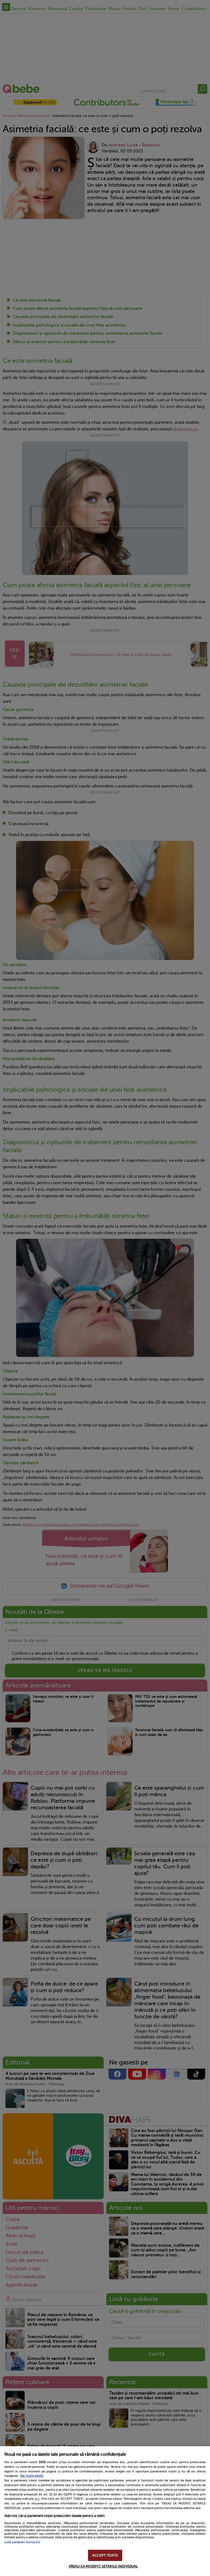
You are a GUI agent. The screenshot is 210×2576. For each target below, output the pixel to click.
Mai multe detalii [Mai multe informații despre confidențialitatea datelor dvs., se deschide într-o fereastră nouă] (31, 2476)
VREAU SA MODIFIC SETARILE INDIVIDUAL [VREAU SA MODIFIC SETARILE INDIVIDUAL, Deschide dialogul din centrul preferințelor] (103, 2566)
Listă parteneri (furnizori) (22, 2542)
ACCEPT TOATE (105, 2555)
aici (37, 2499)
